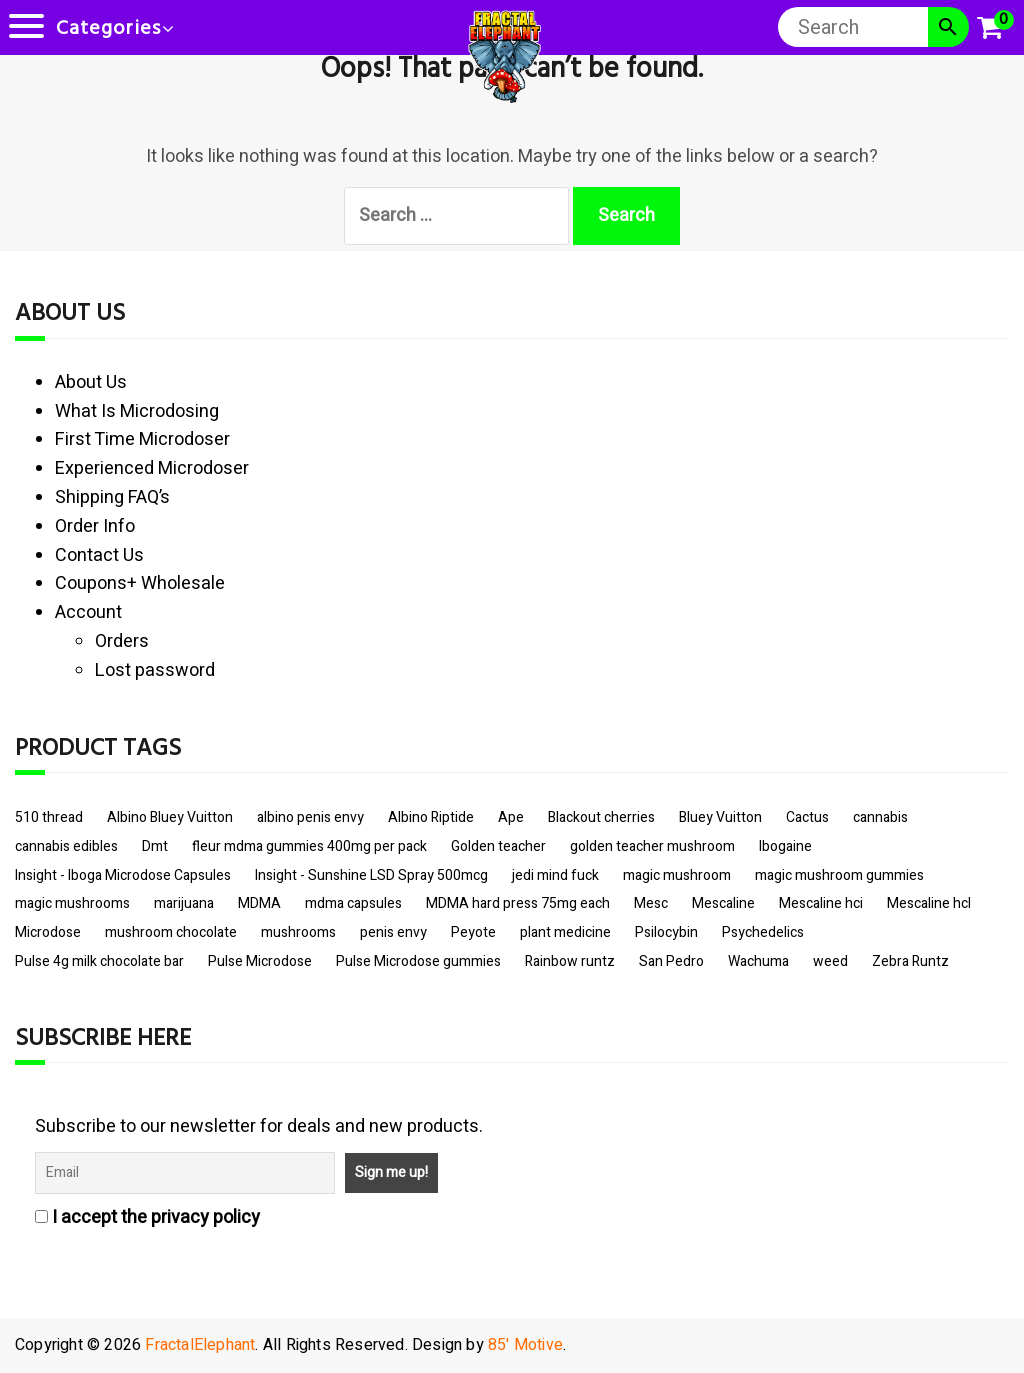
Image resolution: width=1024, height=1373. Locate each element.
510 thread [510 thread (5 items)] (49, 817)
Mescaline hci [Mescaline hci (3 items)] (821, 903)
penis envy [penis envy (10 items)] (393, 932)
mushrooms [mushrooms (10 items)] (298, 932)
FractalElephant (200, 1345)
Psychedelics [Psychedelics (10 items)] (763, 932)
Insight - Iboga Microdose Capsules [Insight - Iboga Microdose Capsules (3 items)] (123, 875)
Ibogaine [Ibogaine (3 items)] (785, 846)
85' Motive (525, 1345)
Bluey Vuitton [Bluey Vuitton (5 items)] (720, 817)
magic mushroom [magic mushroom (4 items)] (677, 875)
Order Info (95, 526)
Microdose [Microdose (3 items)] (48, 932)
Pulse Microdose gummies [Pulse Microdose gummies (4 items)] (418, 961)
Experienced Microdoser (152, 468)
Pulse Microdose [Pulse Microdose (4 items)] (260, 961)
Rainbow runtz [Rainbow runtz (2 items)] (570, 961)
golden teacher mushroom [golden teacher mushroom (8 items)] (652, 846)
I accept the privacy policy (147, 1217)
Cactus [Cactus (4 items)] (807, 817)
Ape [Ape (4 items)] (511, 817)
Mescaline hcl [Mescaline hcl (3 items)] (929, 903)
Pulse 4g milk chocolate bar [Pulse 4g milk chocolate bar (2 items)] (99, 961)
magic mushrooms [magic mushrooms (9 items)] (72, 903)
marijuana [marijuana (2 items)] (184, 903)
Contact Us (99, 555)
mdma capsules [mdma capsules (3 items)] (353, 903)
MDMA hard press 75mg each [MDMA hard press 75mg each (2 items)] (518, 903)
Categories (108, 29)
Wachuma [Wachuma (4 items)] (758, 961)
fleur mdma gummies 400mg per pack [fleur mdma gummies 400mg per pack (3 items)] (309, 846)
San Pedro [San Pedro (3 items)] (671, 961)
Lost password (155, 670)
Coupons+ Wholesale (140, 583)
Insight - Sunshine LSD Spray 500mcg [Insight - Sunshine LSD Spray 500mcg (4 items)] (371, 875)
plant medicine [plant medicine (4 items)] (565, 932)
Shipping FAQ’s (112, 497)
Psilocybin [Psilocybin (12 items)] (666, 932)
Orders (122, 641)
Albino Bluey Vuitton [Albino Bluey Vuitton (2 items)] (170, 817)
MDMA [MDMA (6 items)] (259, 903)
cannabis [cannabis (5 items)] (880, 817)
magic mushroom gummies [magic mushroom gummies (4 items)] (839, 875)
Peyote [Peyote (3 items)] (473, 932)
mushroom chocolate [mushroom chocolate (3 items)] (171, 932)
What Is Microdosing (137, 411)
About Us (91, 382)
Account (88, 612)
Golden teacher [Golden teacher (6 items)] (498, 846)
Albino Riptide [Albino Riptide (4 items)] (431, 817)
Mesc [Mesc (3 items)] (651, 903)
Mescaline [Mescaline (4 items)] (723, 903)
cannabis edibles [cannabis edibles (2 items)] (66, 846)
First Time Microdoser (142, 439)
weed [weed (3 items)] (830, 961)
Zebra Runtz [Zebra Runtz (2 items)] (910, 961)
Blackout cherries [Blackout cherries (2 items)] (601, 817)
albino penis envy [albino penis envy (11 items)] (310, 817)
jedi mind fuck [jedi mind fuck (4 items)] (555, 875)
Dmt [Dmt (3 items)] (155, 846)
